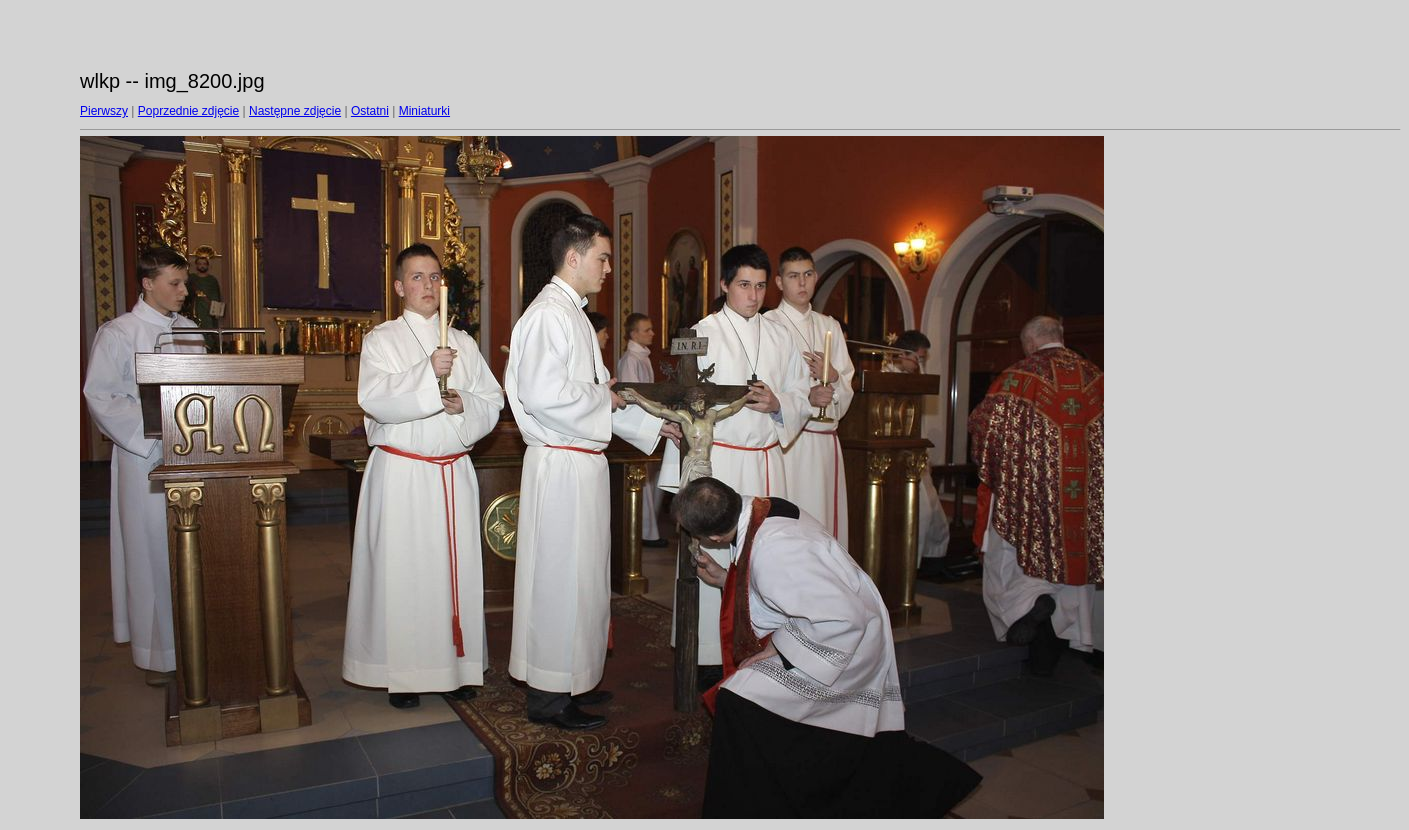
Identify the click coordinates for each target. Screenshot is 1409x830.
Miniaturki (424, 111)
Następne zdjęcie (295, 111)
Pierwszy (104, 111)
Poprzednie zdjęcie (188, 111)
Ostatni (370, 111)
